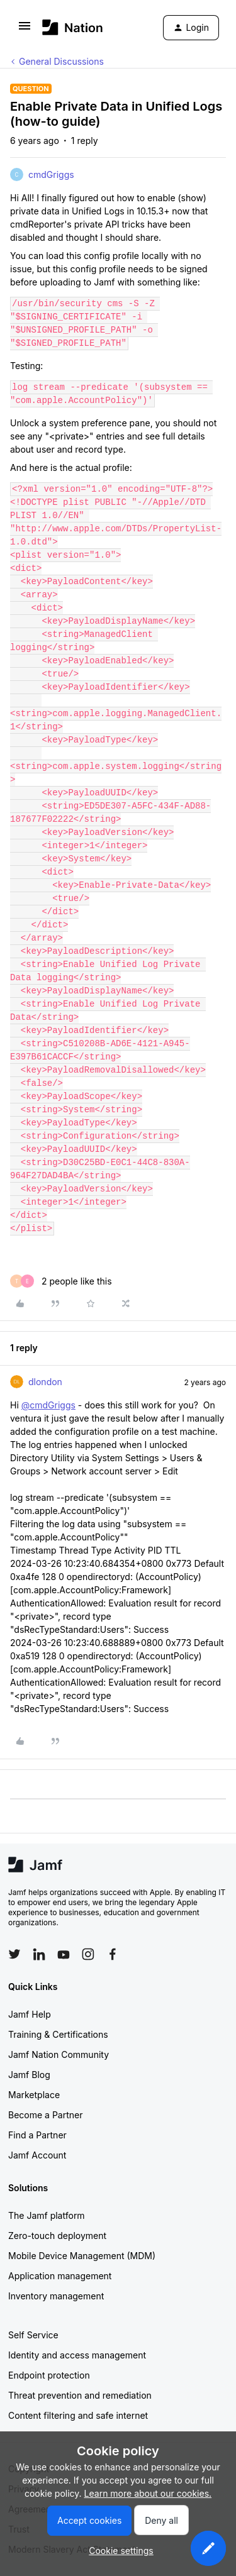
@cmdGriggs (48, 1405)
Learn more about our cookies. (148, 2493)
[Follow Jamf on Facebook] (112, 1954)
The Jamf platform (46, 2215)
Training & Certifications (58, 2034)
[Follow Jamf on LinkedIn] (39, 1954)
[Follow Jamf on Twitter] (14, 1954)
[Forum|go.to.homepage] (72, 27)
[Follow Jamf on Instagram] (88, 1954)
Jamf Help (29, 2014)
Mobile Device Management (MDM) (81, 2255)
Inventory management (56, 2296)
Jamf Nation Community (58, 2054)
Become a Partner (45, 2114)
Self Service (33, 2335)
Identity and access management (77, 2355)
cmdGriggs (51, 174)
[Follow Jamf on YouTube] (63, 1954)
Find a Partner (37, 2135)
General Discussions (61, 61)
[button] (24, 30)
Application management (59, 2275)
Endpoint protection (49, 2375)
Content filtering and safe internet (78, 2415)
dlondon (45, 1381)
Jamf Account (37, 2155)
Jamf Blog (29, 2074)
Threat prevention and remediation (80, 2395)
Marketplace (34, 2094)
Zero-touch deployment (57, 2235)
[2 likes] (61, 1281)
